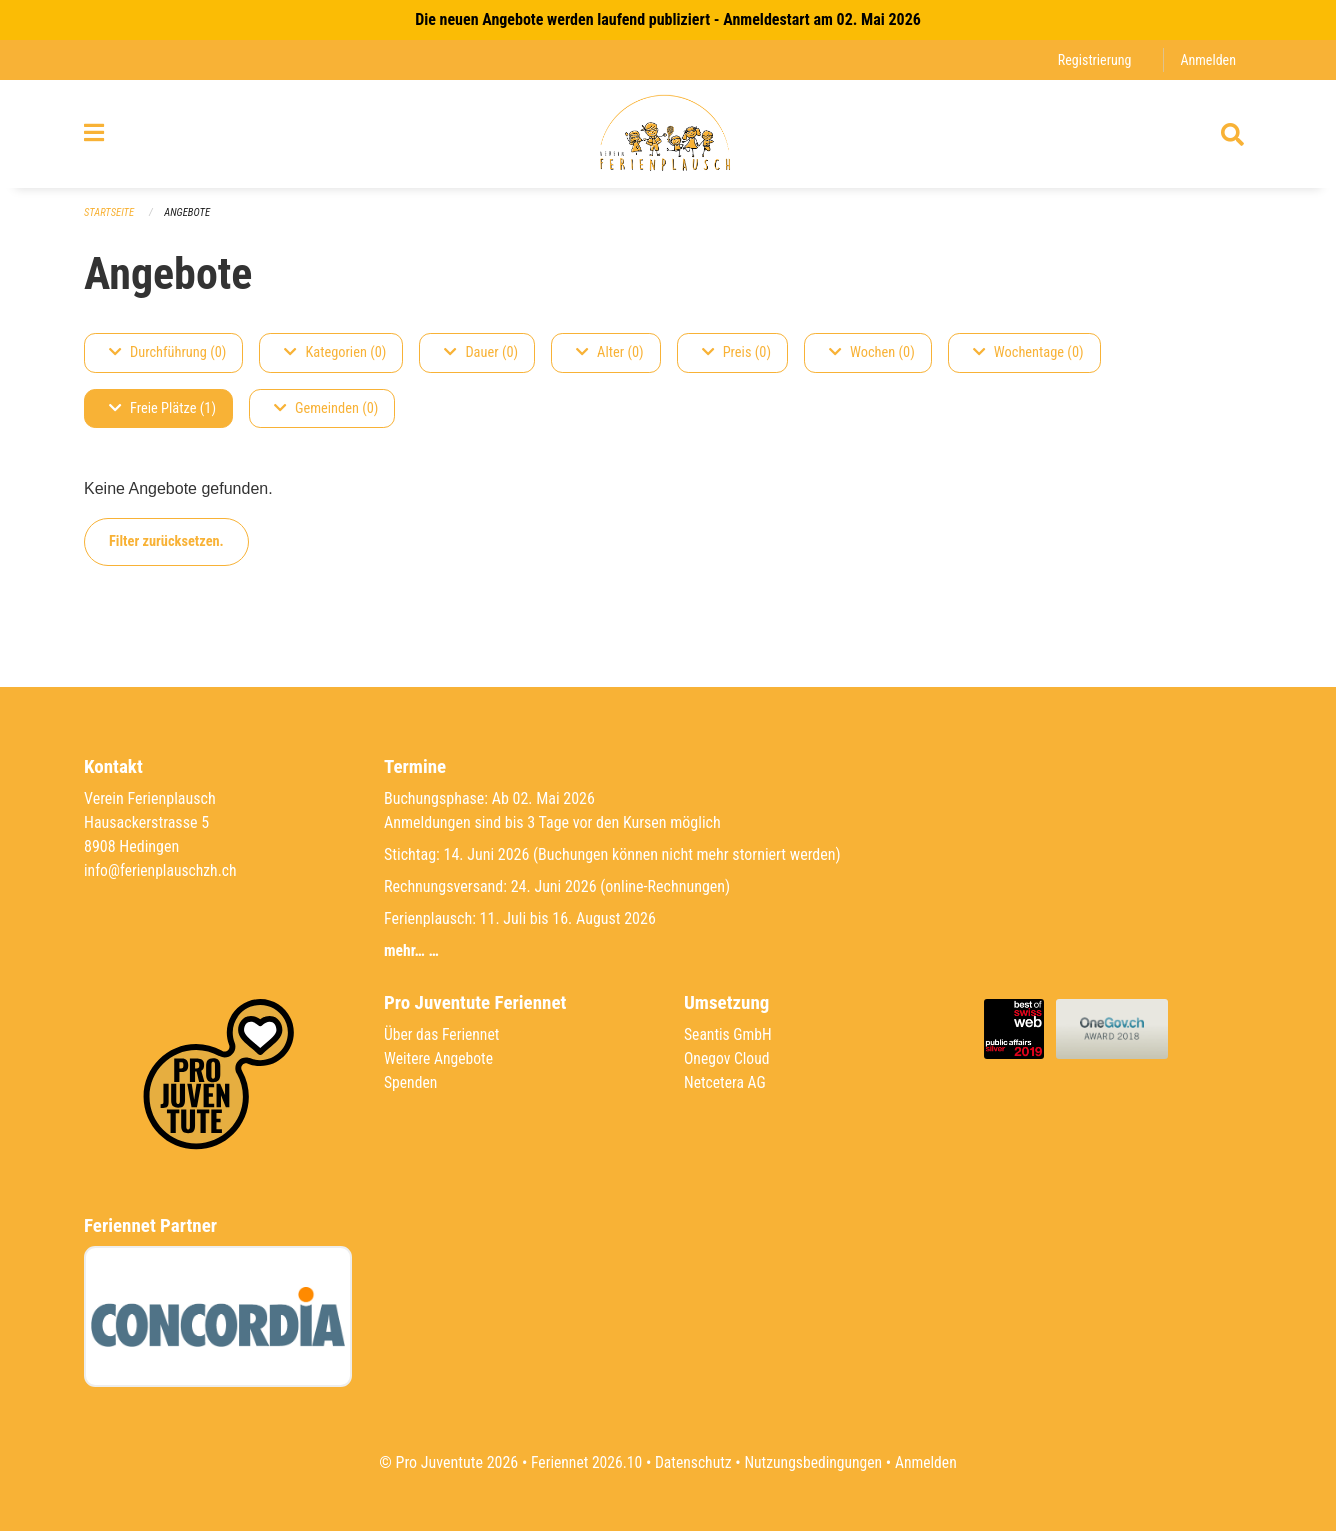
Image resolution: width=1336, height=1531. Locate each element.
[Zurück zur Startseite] (667, 138)
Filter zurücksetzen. (166, 549)
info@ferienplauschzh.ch (162, 870)
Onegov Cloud (728, 1058)
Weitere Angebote (440, 1058)
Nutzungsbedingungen (814, 1462)
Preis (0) (736, 360)
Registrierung (1092, 59)
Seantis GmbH (729, 1034)
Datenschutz (692, 1462)
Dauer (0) (481, 360)
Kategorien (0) (335, 360)
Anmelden (1207, 59)
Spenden (411, 1082)
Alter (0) (610, 360)
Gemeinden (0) (326, 416)
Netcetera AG (726, 1082)
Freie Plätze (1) (162, 416)
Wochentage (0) (1028, 360)
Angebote (189, 220)
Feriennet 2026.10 (583, 1462)
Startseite (110, 220)
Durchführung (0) (167, 360)
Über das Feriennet (443, 1034)
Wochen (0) (872, 360)
